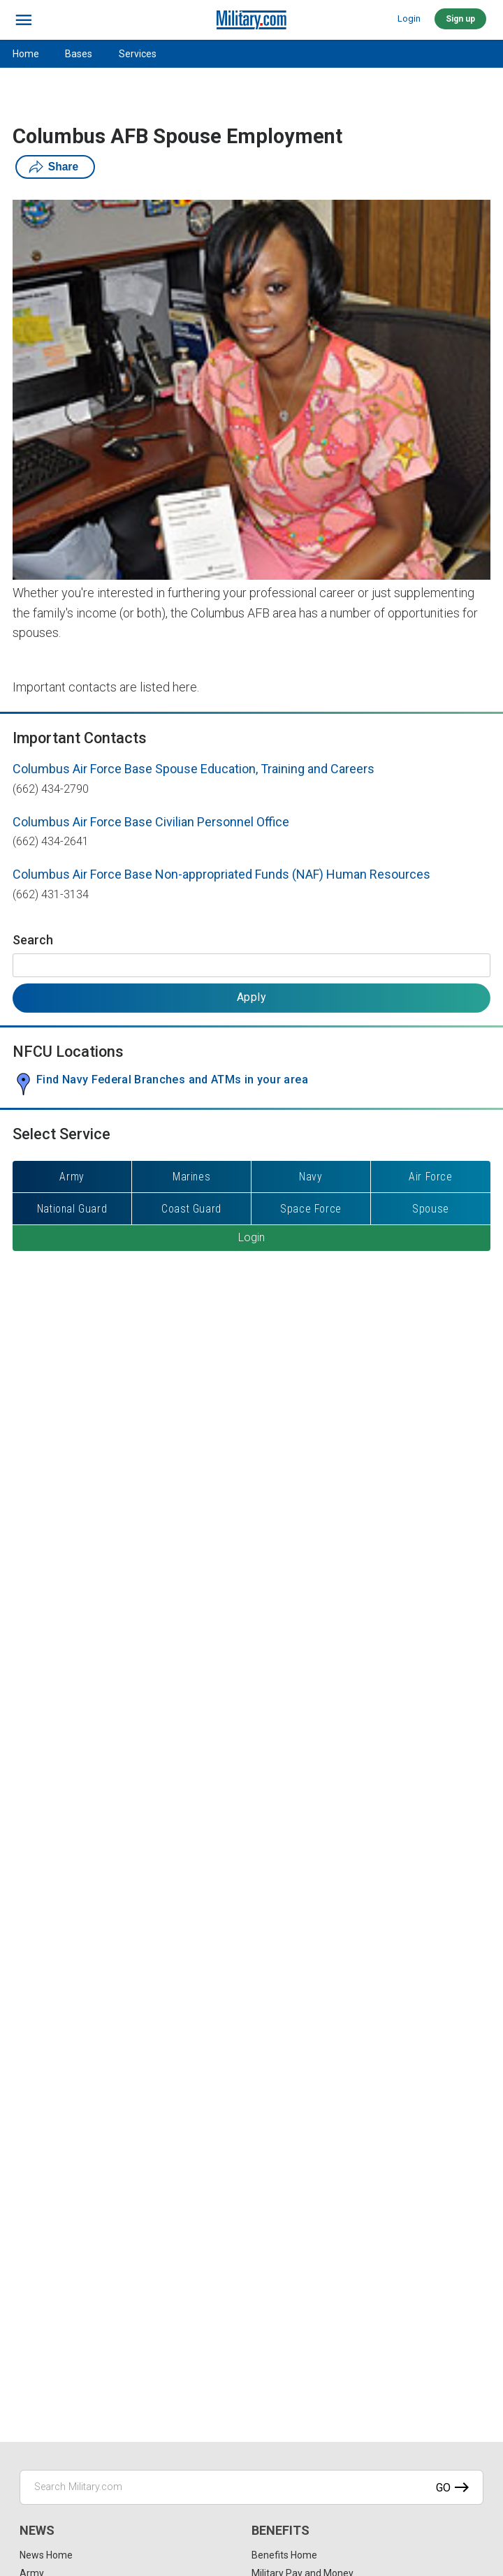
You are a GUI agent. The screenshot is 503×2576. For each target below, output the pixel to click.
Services (137, 53)
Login (409, 18)
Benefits (280, 2530)
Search (33, 939)
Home (26, 53)
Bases (78, 53)
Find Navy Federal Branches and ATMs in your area (172, 1079)
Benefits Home (284, 2555)
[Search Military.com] (251, 2487)
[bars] (24, 20)
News (37, 2530)
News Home (46, 2555)
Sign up (460, 19)
